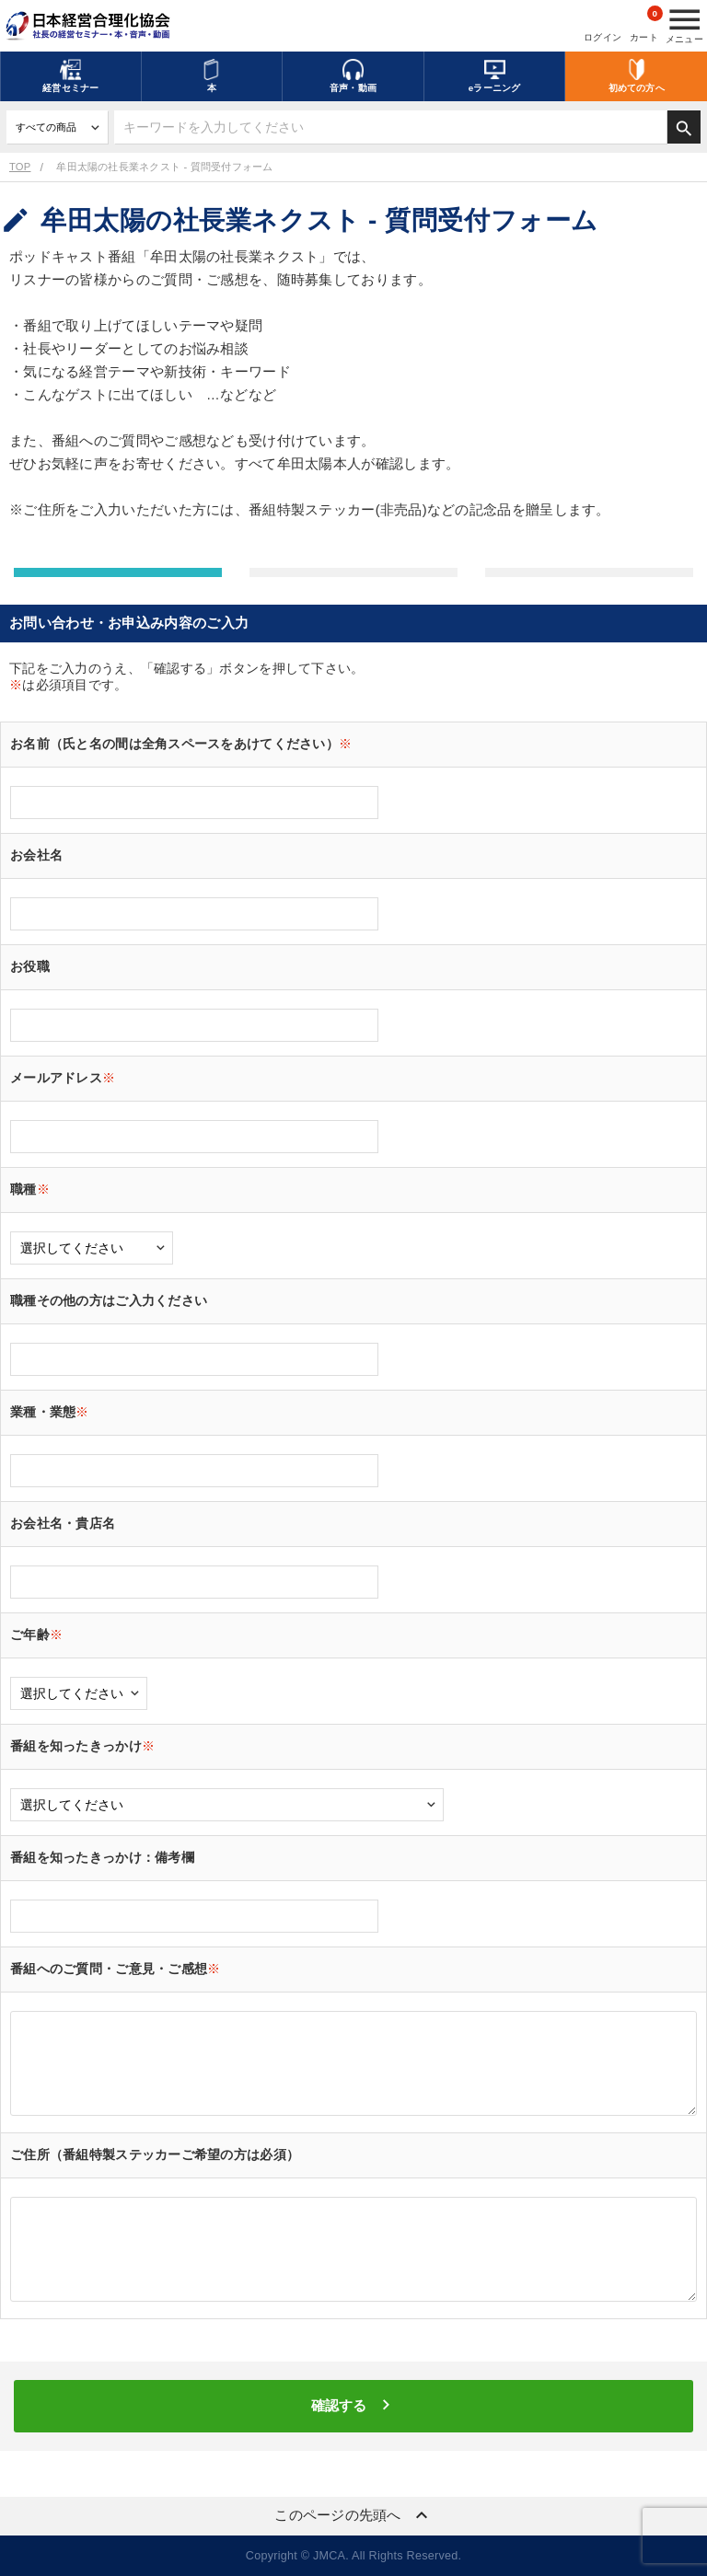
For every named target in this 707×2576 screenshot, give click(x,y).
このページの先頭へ (353, 2515)
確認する (353, 2405)
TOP (19, 166)
